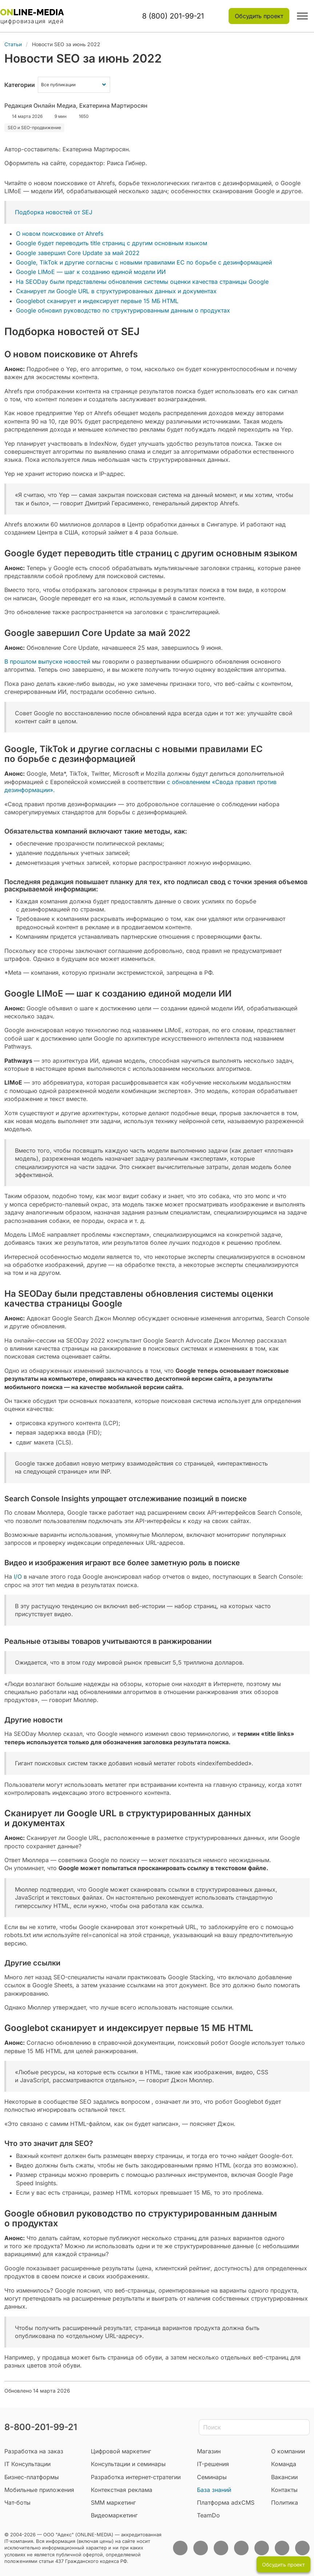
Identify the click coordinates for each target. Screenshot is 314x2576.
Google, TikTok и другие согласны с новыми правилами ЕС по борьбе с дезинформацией (144, 262)
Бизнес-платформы (31, 2477)
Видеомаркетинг (114, 2515)
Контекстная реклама (121, 2489)
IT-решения (213, 2464)
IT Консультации (27, 2464)
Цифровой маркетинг (121, 2451)
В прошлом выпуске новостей (47, 661)
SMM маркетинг (113, 2502)
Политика (284, 2502)
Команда (283, 2464)
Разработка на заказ (33, 2451)
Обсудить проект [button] (259, 16)
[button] (302, 16)
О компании (288, 2451)
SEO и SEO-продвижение (34, 127)
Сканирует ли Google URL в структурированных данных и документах (116, 291)
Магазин (209, 2451)
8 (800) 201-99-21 (173, 16)
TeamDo (208, 2515)
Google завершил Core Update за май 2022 (78, 253)
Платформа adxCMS (225, 2502)
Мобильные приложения (39, 2489)
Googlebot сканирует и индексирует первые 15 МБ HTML (97, 301)
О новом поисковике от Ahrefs (59, 233)
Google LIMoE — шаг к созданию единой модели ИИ (91, 271)
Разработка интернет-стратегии (136, 2477)
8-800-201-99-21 (40, 2427)
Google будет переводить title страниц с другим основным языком (111, 243)
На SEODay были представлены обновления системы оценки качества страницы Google (142, 281)
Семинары (212, 2477)
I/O (17, 1576)
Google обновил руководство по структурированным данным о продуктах (123, 310)
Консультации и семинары (128, 2464)
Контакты (284, 2489)
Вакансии (284, 2477)
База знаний (214, 2489)
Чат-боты (17, 2502)
